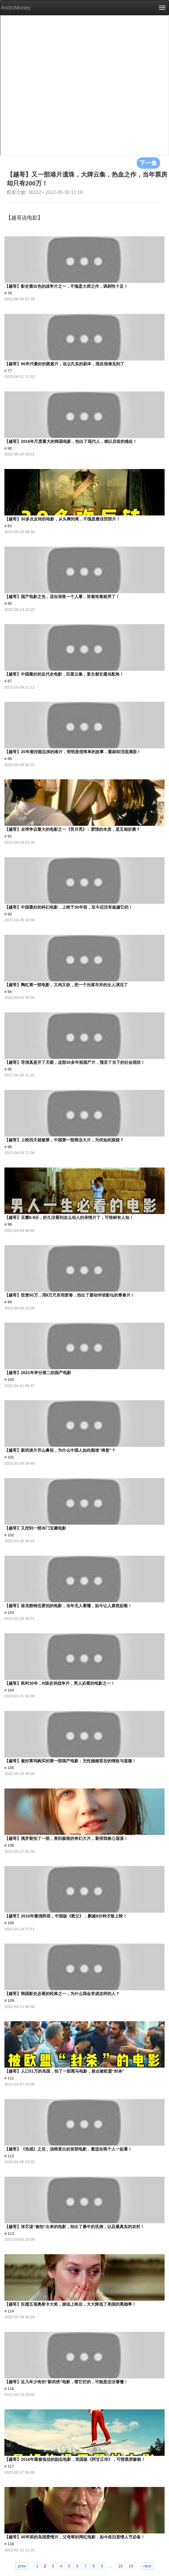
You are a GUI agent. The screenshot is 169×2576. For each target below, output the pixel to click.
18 (120, 2565)
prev (22, 2565)
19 (130, 2565)
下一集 (148, 163)
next (147, 2565)
